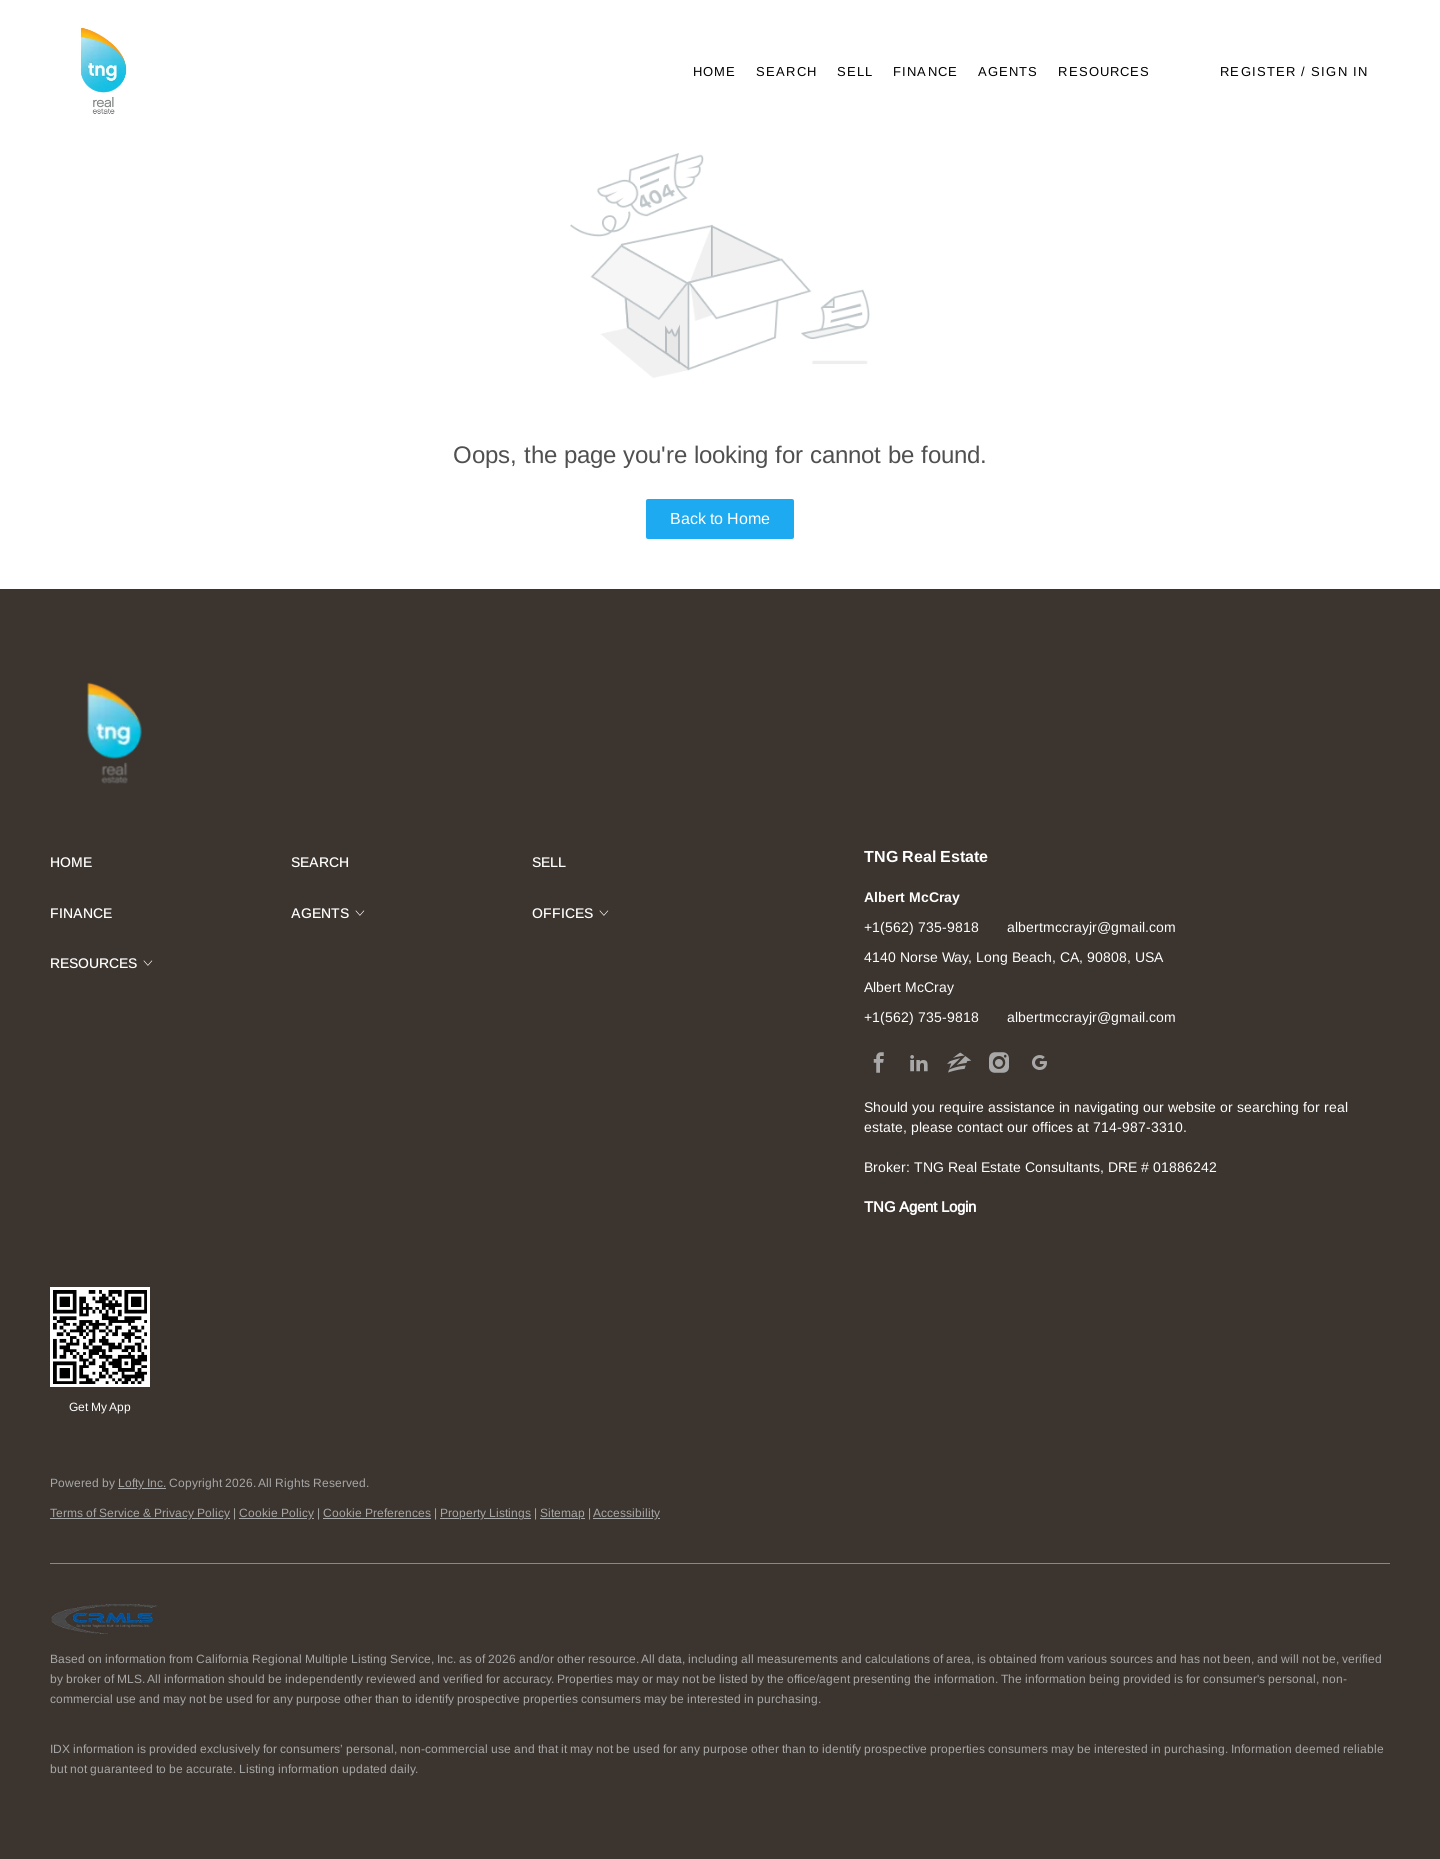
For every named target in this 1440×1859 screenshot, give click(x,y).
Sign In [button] (1339, 71)
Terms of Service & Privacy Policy (140, 1513)
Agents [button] (1008, 71)
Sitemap (562, 1513)
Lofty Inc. (142, 1483)
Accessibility (626, 1513)
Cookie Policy (276, 1513)
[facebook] (879, 1062)
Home (714, 71)
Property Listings (485, 1513)
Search (786, 71)
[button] (102, 71)
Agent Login (937, 1207)
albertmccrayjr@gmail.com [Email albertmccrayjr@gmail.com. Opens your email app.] (1091, 927)
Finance (925, 71)
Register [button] (1258, 71)
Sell (855, 71)
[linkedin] (919, 1062)
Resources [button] (1104, 71)
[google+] (1039, 1062)
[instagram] (999, 1062)
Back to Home (720, 518)
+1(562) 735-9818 (921, 927)
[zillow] (959, 1062)
